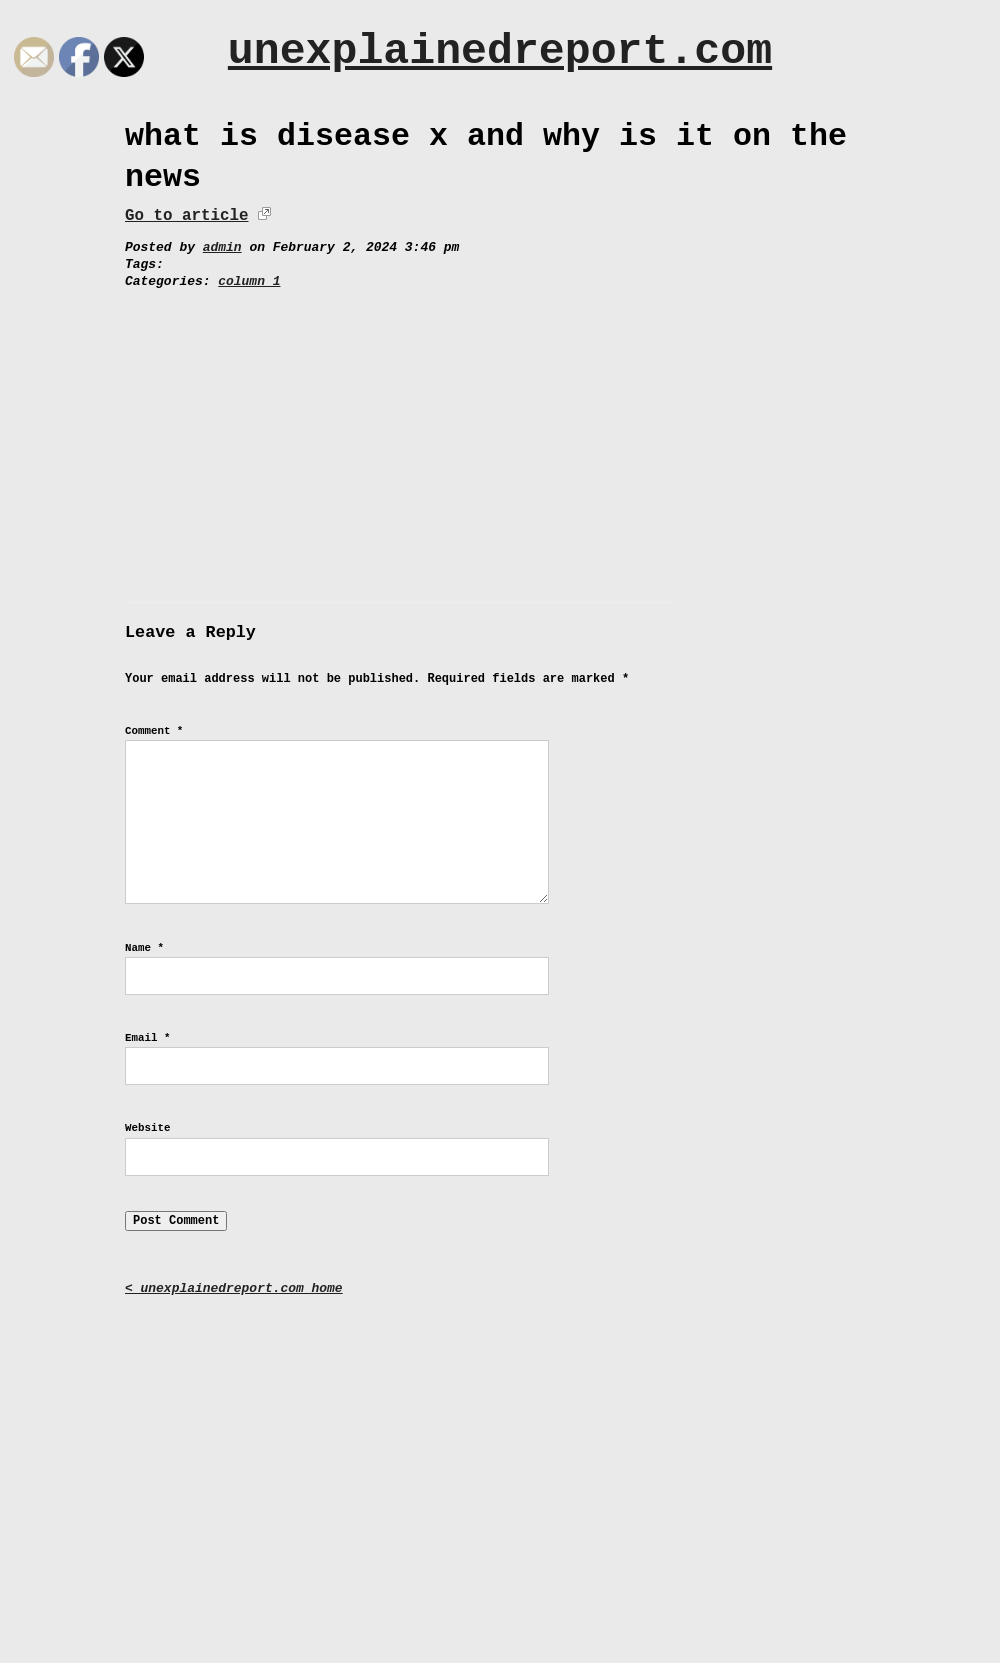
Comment (154, 731)
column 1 (249, 281)
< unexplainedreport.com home (234, 1288)
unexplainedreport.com (500, 51)
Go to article (186, 216)
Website (147, 1128)
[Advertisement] (500, 441)
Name (144, 948)
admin (222, 247)
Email (147, 1038)
